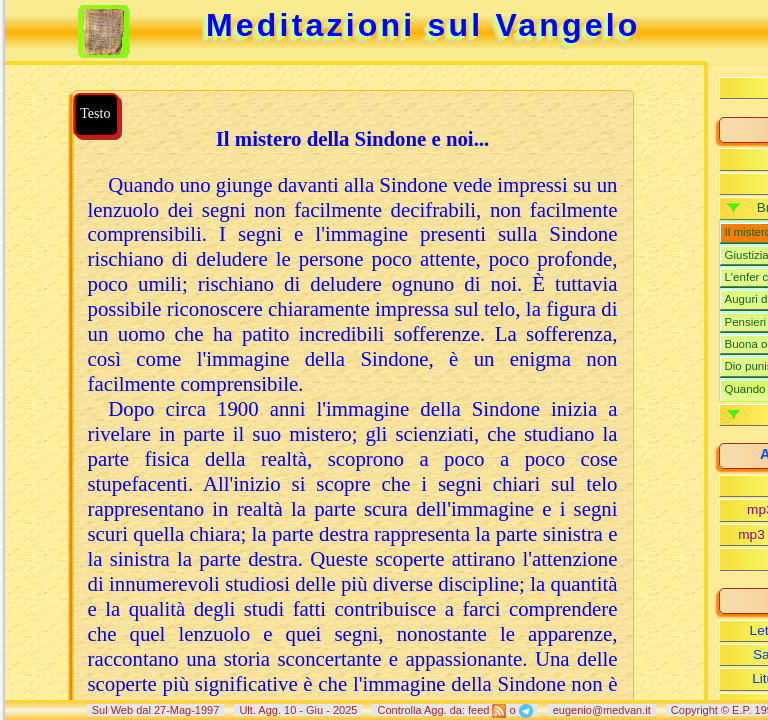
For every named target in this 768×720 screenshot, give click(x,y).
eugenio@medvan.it (602, 710)
